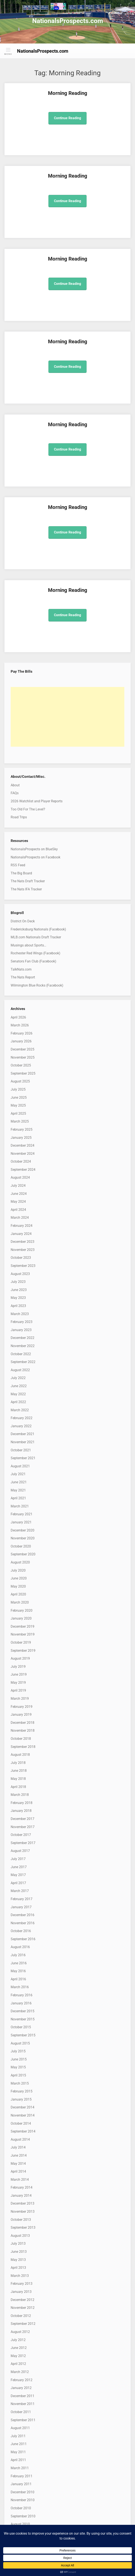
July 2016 (18, 1955)
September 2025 (23, 1073)
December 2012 (22, 2300)
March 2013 (20, 2276)
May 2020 (18, 1586)
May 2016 (18, 1971)
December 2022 (22, 1338)
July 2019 (18, 1667)
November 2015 (23, 2019)
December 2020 (22, 1530)
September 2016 (23, 1939)
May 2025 (18, 1105)
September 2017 (23, 1843)
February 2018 (21, 1803)
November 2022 (23, 1346)
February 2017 (21, 1899)
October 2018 (21, 1739)
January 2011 (21, 2484)
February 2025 (21, 1129)
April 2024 (18, 1210)
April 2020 (18, 1594)
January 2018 (21, 1811)
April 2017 (18, 1883)
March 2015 (20, 2083)
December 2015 (22, 2011)
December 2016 (22, 1915)
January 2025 (21, 1138)
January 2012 (21, 2388)
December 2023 (22, 1242)
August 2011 (20, 2428)
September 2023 (23, 1266)
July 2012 (18, 2340)
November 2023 (23, 1250)
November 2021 (23, 1442)
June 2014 (19, 2155)
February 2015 (21, 2091)
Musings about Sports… (28, 945)
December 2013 (22, 2203)
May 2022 (18, 1394)
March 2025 (20, 1121)
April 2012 (18, 2364)
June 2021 (19, 1482)
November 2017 (23, 1827)
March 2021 (20, 1506)
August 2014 (20, 2139)
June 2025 (19, 1097)
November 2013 (23, 2211)
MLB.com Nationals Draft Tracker (36, 937)
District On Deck (23, 921)
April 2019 (18, 1690)
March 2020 (20, 1602)
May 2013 (18, 2260)
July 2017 (18, 1859)
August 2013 (20, 2236)
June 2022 (19, 1386)
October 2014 (21, 2123)
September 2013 (23, 2227)
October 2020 (21, 1546)
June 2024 (19, 1194)
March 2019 (20, 1699)
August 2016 (20, 1947)
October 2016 (21, 1931)
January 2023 (21, 1330)
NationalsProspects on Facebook (35, 857)
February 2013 (21, 2284)
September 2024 (23, 1170)
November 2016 (23, 1923)
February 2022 (21, 1418)
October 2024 (21, 1161)
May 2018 (18, 1779)
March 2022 (20, 1410)
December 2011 (22, 2396)
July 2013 (18, 2243)
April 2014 (18, 2171)
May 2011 (18, 2452)
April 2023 (18, 1306)
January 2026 (21, 1041)
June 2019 (19, 1674)
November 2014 (23, 2115)
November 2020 (23, 1538)
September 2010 (23, 2516)
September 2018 (23, 1747)
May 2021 (18, 1490)
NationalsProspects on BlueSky (34, 849)
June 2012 (19, 2348)
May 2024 (18, 1202)
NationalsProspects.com (67, 21)
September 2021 (23, 1458)
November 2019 (23, 1634)
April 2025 (18, 1113)
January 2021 (21, 1522)
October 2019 (21, 1642)
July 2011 (18, 2436)
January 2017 (21, 1907)
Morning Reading (67, 93)
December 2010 (22, 2492)
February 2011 (21, 2476)
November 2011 (23, 2404)
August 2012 (20, 2332)
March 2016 (20, 1987)
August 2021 (20, 1466)
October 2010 (21, 2508)
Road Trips (19, 817)
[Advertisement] (67, 717)
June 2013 (19, 2252)
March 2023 (20, 1314)
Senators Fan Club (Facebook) (33, 961)
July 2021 (18, 1474)
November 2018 (23, 1730)
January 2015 (21, 2099)
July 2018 (18, 1763)
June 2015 (19, 2059)
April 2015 (18, 2075)
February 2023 (21, 1322)
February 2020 (21, 1610)
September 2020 (23, 1554)
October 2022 (21, 1354)
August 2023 (20, 1274)
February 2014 (21, 2187)
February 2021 (21, 1514)
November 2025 (23, 1057)
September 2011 (23, 2420)
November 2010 (23, 2500)
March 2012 (20, 2372)
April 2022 (18, 1402)
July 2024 (18, 1186)
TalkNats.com (21, 969)
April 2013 (18, 2268)
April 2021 (18, 1498)
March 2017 (20, 1891)
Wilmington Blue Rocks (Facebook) (37, 985)
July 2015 (18, 2051)
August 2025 (20, 1081)
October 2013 (21, 2220)
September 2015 (23, 2035)
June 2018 (19, 1771)
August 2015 (20, 2043)
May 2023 (18, 1298)
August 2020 (20, 1562)
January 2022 (21, 1426)
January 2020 (21, 1618)
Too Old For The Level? (28, 809)
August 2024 (20, 1177)
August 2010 (20, 2524)
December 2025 (22, 1049)
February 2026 (21, 1033)
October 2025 (21, 1065)
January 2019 (21, 1715)
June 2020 (19, 1578)
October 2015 (21, 2027)
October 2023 (21, 1258)
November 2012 (23, 2308)
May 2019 (18, 1683)
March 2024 (20, 1218)
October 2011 (21, 2412)
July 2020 (18, 1570)
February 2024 (21, 1226)
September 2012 (23, 2324)
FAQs (15, 793)
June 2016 (19, 1963)
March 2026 (20, 1025)
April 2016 (18, 1979)
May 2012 (18, 2356)
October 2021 (21, 1450)
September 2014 (23, 2131)
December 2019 (22, 1626)
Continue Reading (67, 118)
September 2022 (23, 1362)
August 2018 (20, 1755)
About (15, 785)
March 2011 (20, 2468)
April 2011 (18, 2460)
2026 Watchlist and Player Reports (36, 801)
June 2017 (19, 1867)
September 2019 (23, 1651)
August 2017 (20, 1851)
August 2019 (20, 1658)
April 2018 (18, 1787)
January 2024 (21, 1234)
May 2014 (18, 2164)
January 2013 (21, 2292)
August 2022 (20, 1370)
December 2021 (22, 1434)
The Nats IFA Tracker (26, 889)
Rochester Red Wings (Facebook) (35, 953)
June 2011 (19, 2444)
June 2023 (19, 1290)
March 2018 (20, 1795)
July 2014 (18, 2147)
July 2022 (18, 1378)
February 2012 (21, 2380)
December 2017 (22, 1819)
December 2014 (22, 2107)
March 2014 (20, 2180)
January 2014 (21, 2196)
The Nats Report (23, 977)
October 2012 (21, 2316)
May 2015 (18, 2067)
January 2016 (21, 2003)
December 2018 (22, 1723)
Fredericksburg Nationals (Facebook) (38, 929)
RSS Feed (18, 865)
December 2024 (22, 1145)
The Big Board (21, 873)
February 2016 (21, 1995)
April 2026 (18, 1017)
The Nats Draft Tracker (28, 881)
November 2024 (23, 1154)
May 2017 (18, 1875)
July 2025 (18, 1089)
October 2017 (21, 1835)
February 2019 (21, 1707)
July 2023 (18, 1282)
